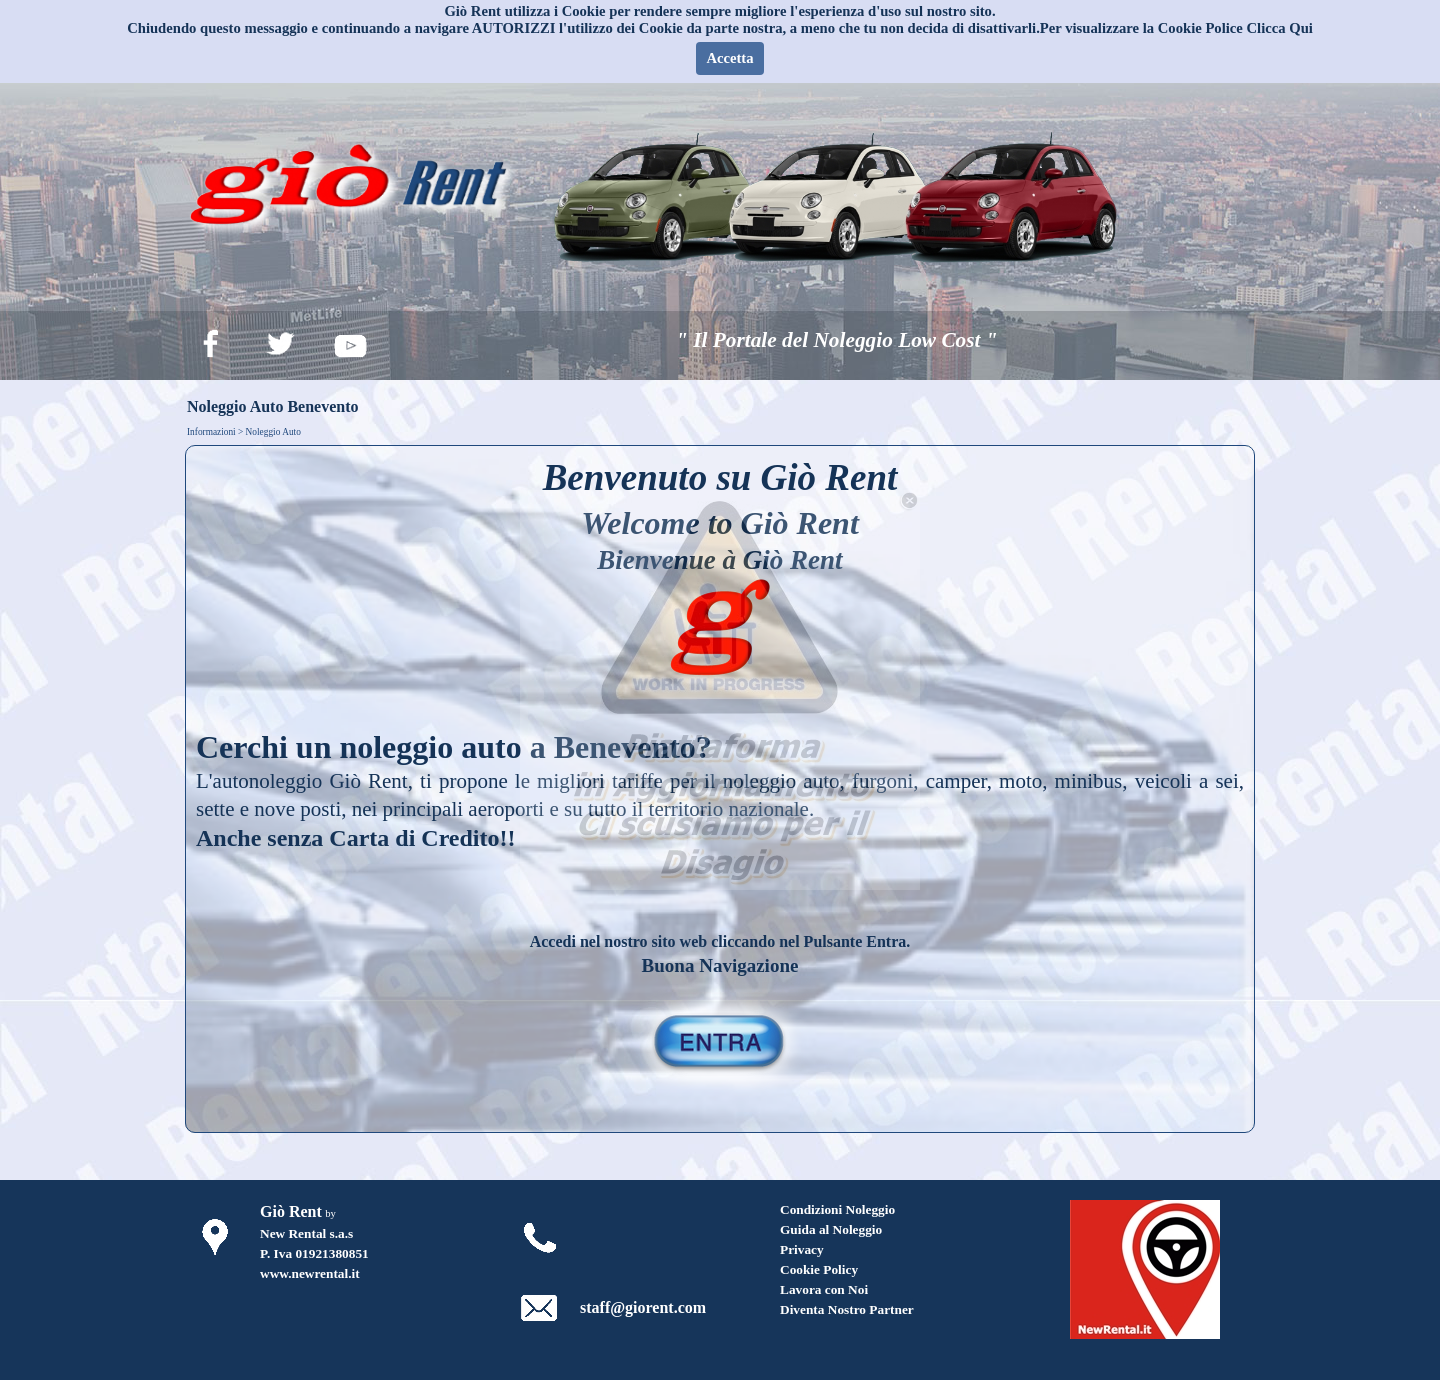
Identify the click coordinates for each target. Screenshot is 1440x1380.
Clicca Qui (1280, 28)
